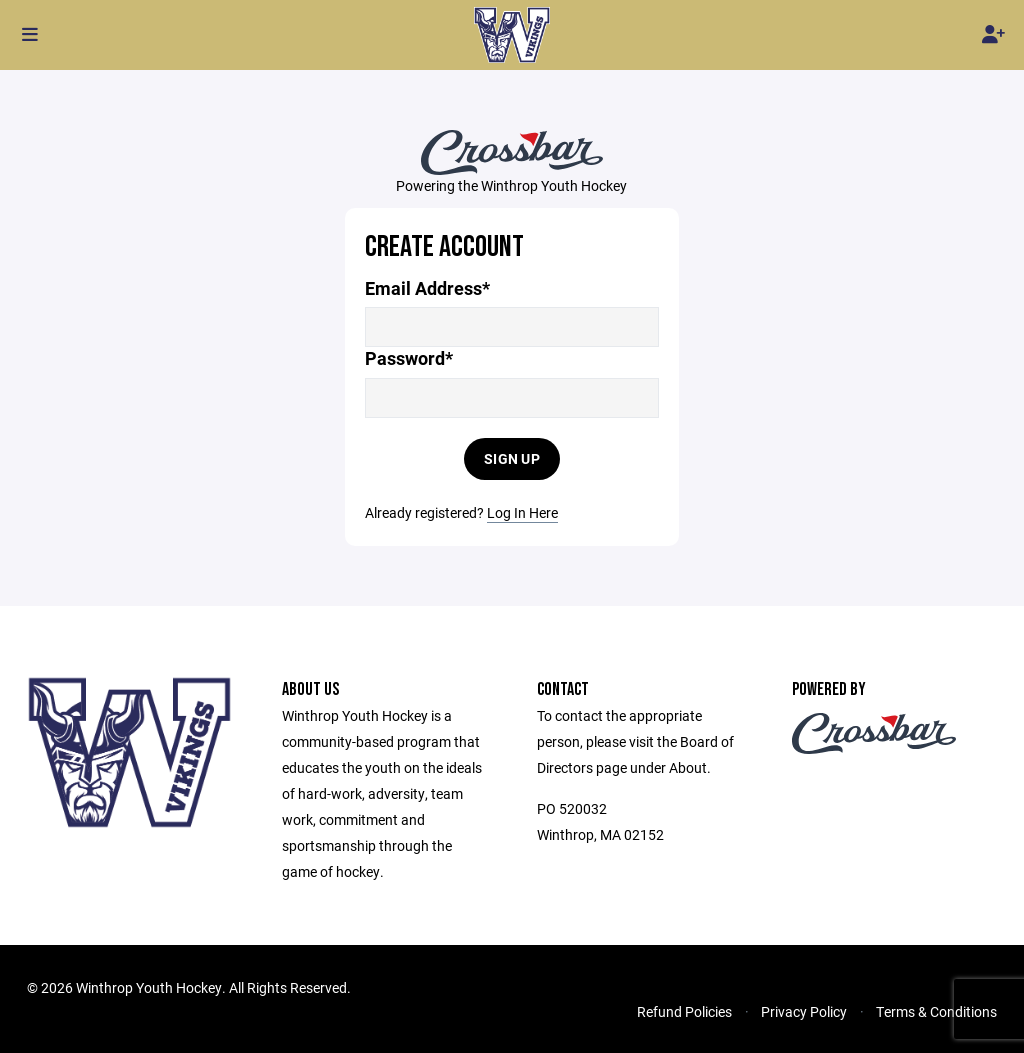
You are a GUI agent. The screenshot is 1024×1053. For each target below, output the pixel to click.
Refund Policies (684, 1011)
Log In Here (522, 512)
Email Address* (427, 288)
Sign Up (512, 458)
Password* (409, 358)
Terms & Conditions (936, 1011)
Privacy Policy (804, 1011)
